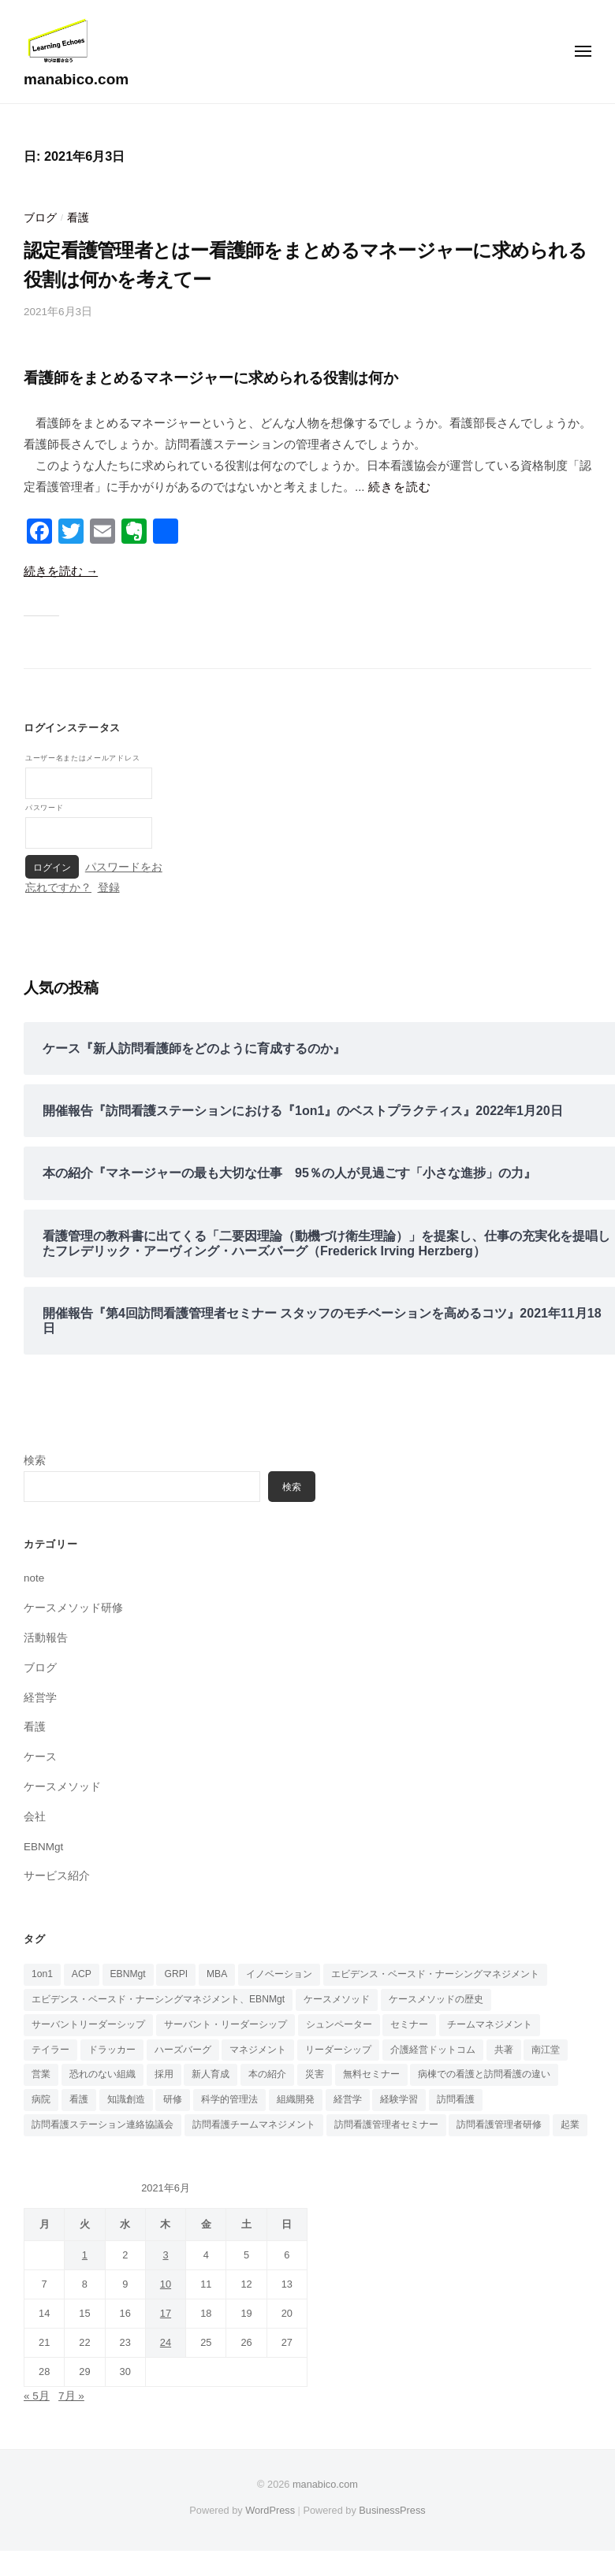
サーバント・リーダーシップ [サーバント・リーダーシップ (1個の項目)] (225, 2024)
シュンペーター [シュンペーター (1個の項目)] (339, 2024)
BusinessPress (392, 2510)
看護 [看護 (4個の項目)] (78, 2099)
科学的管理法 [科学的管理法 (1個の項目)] (229, 2099)
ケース (40, 1757)
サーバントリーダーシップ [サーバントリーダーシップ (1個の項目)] (88, 2024)
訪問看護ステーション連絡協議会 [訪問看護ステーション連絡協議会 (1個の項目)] (102, 2124)
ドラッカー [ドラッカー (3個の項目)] (112, 2049)
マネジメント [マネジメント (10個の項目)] (257, 2049)
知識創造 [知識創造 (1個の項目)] (126, 2099)
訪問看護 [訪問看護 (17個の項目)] (456, 2099)
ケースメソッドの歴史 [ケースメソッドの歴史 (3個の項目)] (436, 1999)
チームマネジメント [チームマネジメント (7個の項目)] (489, 2024)
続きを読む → (61, 571)
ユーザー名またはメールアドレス (82, 757)
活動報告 (46, 1638)
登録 (109, 888)
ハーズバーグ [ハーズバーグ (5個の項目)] (183, 2049)
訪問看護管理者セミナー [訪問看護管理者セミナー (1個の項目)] (386, 2124)
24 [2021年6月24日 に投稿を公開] (165, 2342)
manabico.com (76, 79)
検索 (35, 1460)
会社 (35, 1817)
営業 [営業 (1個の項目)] (41, 2074)
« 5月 (37, 2396)
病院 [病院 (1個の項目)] (41, 2099)
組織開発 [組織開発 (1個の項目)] (296, 2099)
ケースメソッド (62, 1787)
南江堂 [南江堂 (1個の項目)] (545, 2049)
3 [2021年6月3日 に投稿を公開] (165, 2255)
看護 (78, 218)
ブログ (40, 218)
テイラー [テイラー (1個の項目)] (50, 2049)
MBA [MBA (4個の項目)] (217, 1973)
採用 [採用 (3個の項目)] (164, 2074)
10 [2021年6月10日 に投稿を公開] (165, 2284)
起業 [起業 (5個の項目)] (570, 2124)
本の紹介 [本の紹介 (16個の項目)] (267, 2074)
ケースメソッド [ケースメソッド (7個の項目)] (337, 1999)
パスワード (44, 807)
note (34, 1578)
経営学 (40, 1698)
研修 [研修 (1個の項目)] (172, 2099)
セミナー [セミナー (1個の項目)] (409, 2024)
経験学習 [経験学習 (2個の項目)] (399, 2099)
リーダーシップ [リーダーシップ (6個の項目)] (338, 2049)
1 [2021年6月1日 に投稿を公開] (85, 2255)
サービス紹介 (57, 1876)
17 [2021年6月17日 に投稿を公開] (165, 2313)
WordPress (270, 2510)
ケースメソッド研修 (73, 1608)
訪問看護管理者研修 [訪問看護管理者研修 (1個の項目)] (499, 2124)
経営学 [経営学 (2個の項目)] (348, 2099)
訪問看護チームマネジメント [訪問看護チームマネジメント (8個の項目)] (253, 2124)
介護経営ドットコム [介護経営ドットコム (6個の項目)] (432, 2049)
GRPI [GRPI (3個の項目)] (176, 1973)
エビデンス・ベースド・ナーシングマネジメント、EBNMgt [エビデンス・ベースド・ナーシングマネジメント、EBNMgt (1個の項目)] (158, 1999)
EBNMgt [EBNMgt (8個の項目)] (128, 1973)
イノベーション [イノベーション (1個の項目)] (279, 1973)
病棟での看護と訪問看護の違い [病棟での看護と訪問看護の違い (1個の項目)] (484, 2074)
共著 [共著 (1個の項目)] (503, 2049)
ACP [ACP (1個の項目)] (81, 1973)
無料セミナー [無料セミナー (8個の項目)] (371, 2074)
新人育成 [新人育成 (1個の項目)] (210, 2074)
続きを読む (399, 486)
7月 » (71, 2396)
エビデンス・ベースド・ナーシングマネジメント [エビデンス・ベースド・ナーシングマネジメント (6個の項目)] (435, 1973)
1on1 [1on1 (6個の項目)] (42, 1973)
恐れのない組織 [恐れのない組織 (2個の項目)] (102, 2074)
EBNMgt (43, 1847)
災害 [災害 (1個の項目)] (314, 2074)
